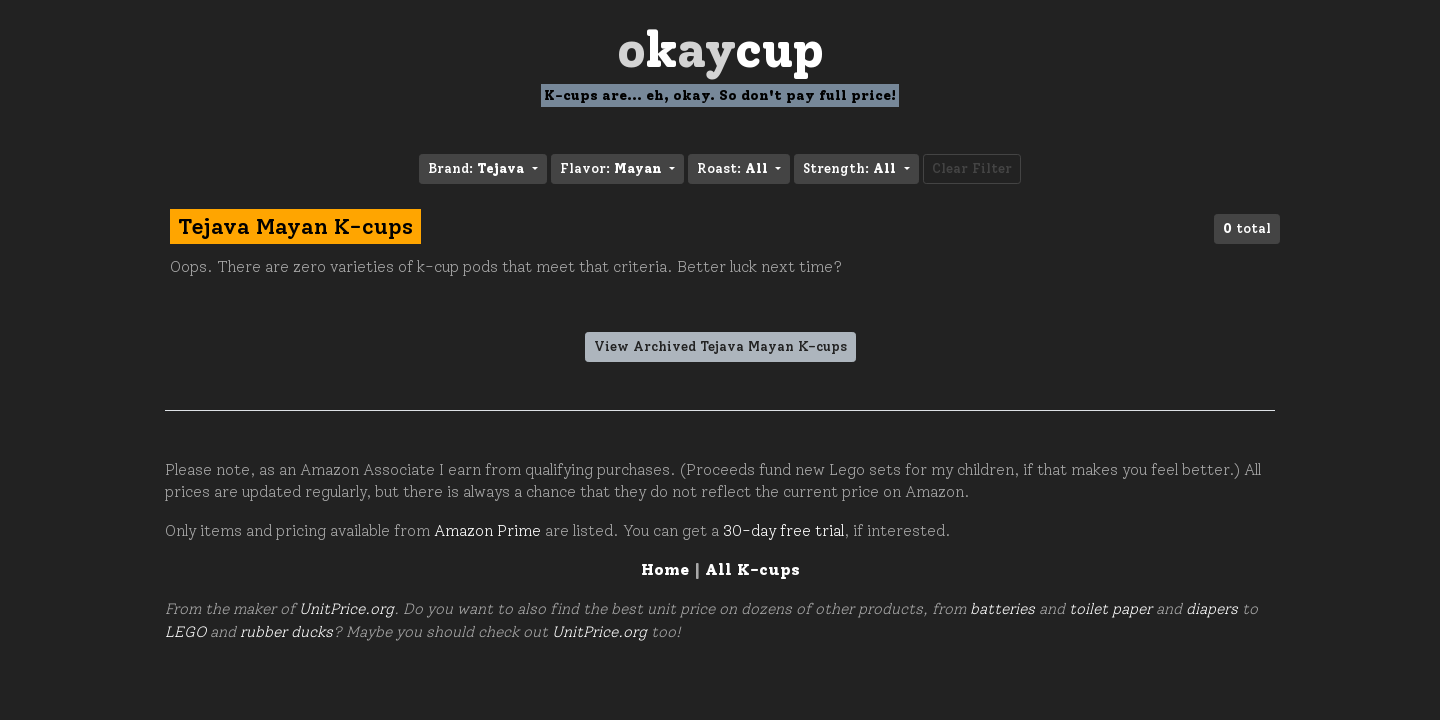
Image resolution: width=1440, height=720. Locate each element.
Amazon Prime (487, 531)
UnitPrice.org (346, 609)
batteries (1002, 609)
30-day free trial (783, 531)
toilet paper (1110, 609)
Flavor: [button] (613, 168)
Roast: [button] (734, 168)
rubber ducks (286, 632)
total (1247, 228)
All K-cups (752, 569)
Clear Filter (972, 168)
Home (665, 569)
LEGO (185, 632)
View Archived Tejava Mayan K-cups (720, 346)
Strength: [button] (851, 168)
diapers (1212, 609)
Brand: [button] (478, 168)
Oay (720, 49)
